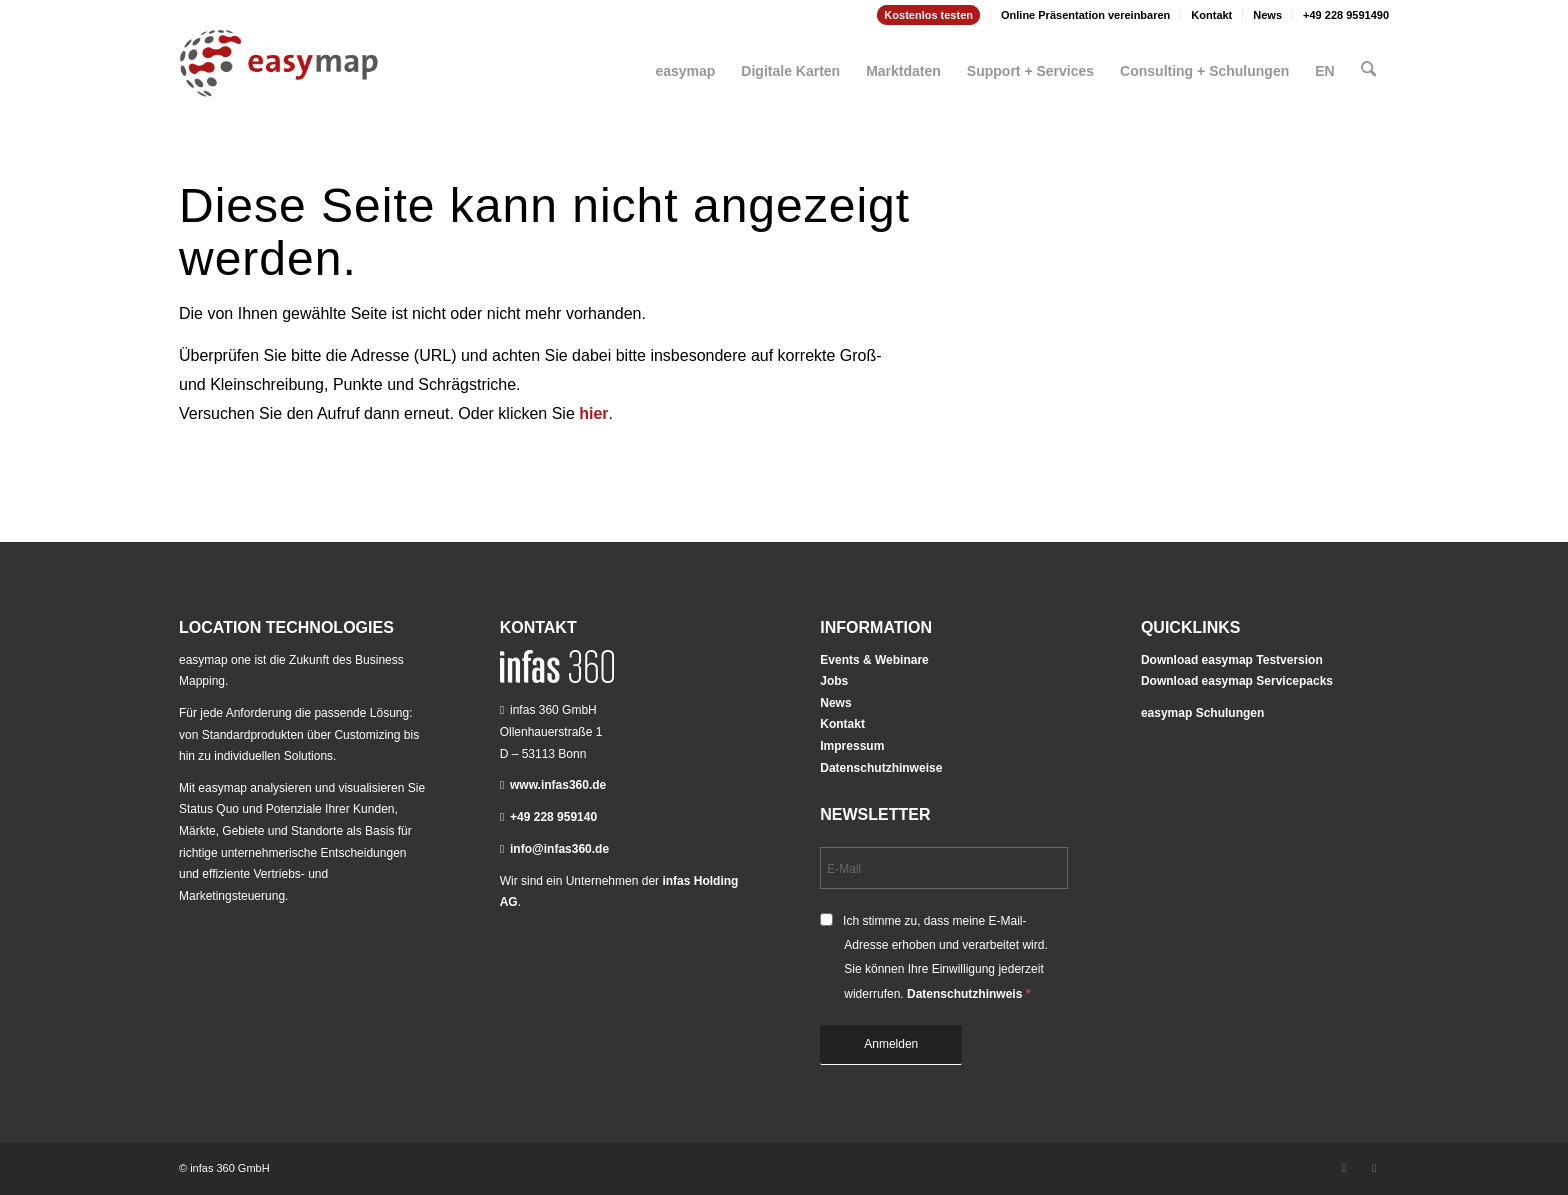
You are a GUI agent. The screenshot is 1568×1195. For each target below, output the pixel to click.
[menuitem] (929, 15)
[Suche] (1369, 63)
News (1267, 15)
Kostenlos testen (928, 15)
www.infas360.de (558, 785)
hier (593, 413)
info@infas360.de (559, 849)
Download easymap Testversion (1232, 660)
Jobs (834, 681)
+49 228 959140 (553, 817)
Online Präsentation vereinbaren (1085, 15)
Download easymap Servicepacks (1237, 681)
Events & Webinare (874, 660)
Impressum (852, 746)
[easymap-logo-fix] (279, 79)
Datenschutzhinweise (881, 768)
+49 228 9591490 (1346, 15)
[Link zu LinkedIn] (1344, 1168)
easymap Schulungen (1202, 713)
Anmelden (891, 1044)
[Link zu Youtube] (1374, 1168)
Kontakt (1211, 15)
